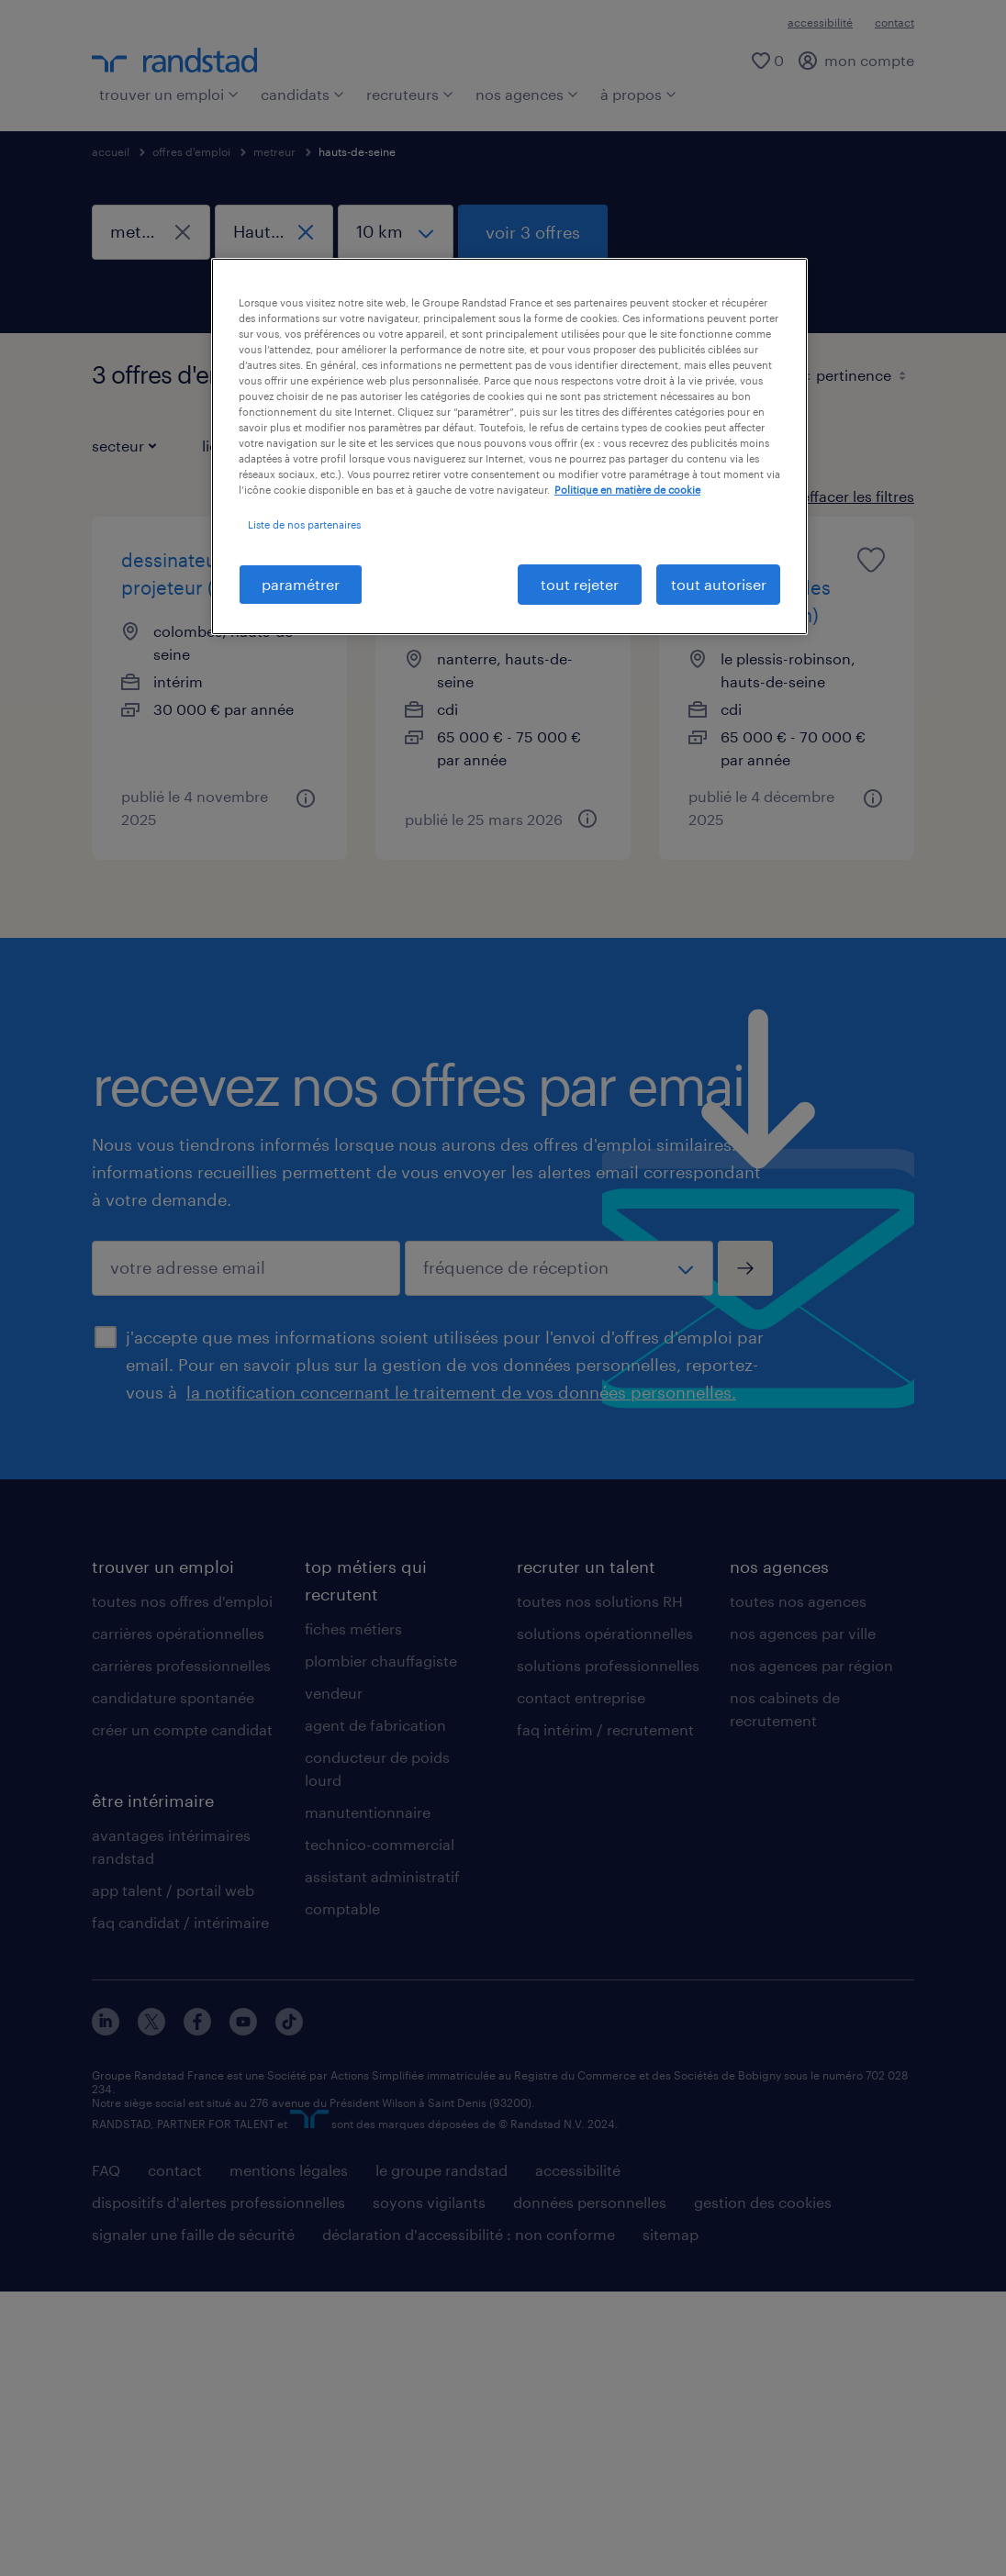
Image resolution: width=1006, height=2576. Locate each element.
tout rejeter (580, 584)
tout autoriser (718, 584)
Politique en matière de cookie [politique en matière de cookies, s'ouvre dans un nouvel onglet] (627, 490)
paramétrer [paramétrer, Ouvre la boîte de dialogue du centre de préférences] (301, 584)
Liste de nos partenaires (304, 524)
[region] (509, 446)
